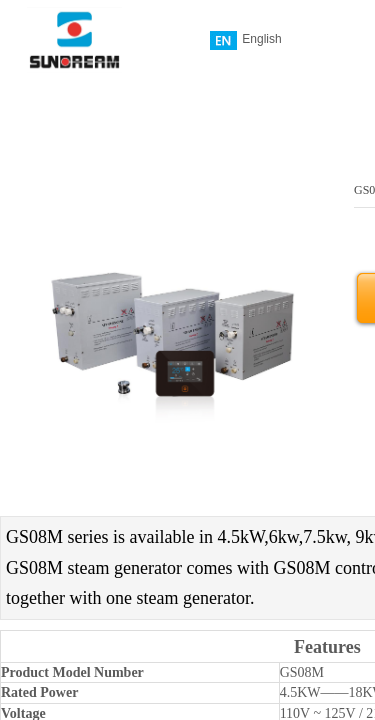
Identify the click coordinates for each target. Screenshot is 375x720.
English (245, 40)
